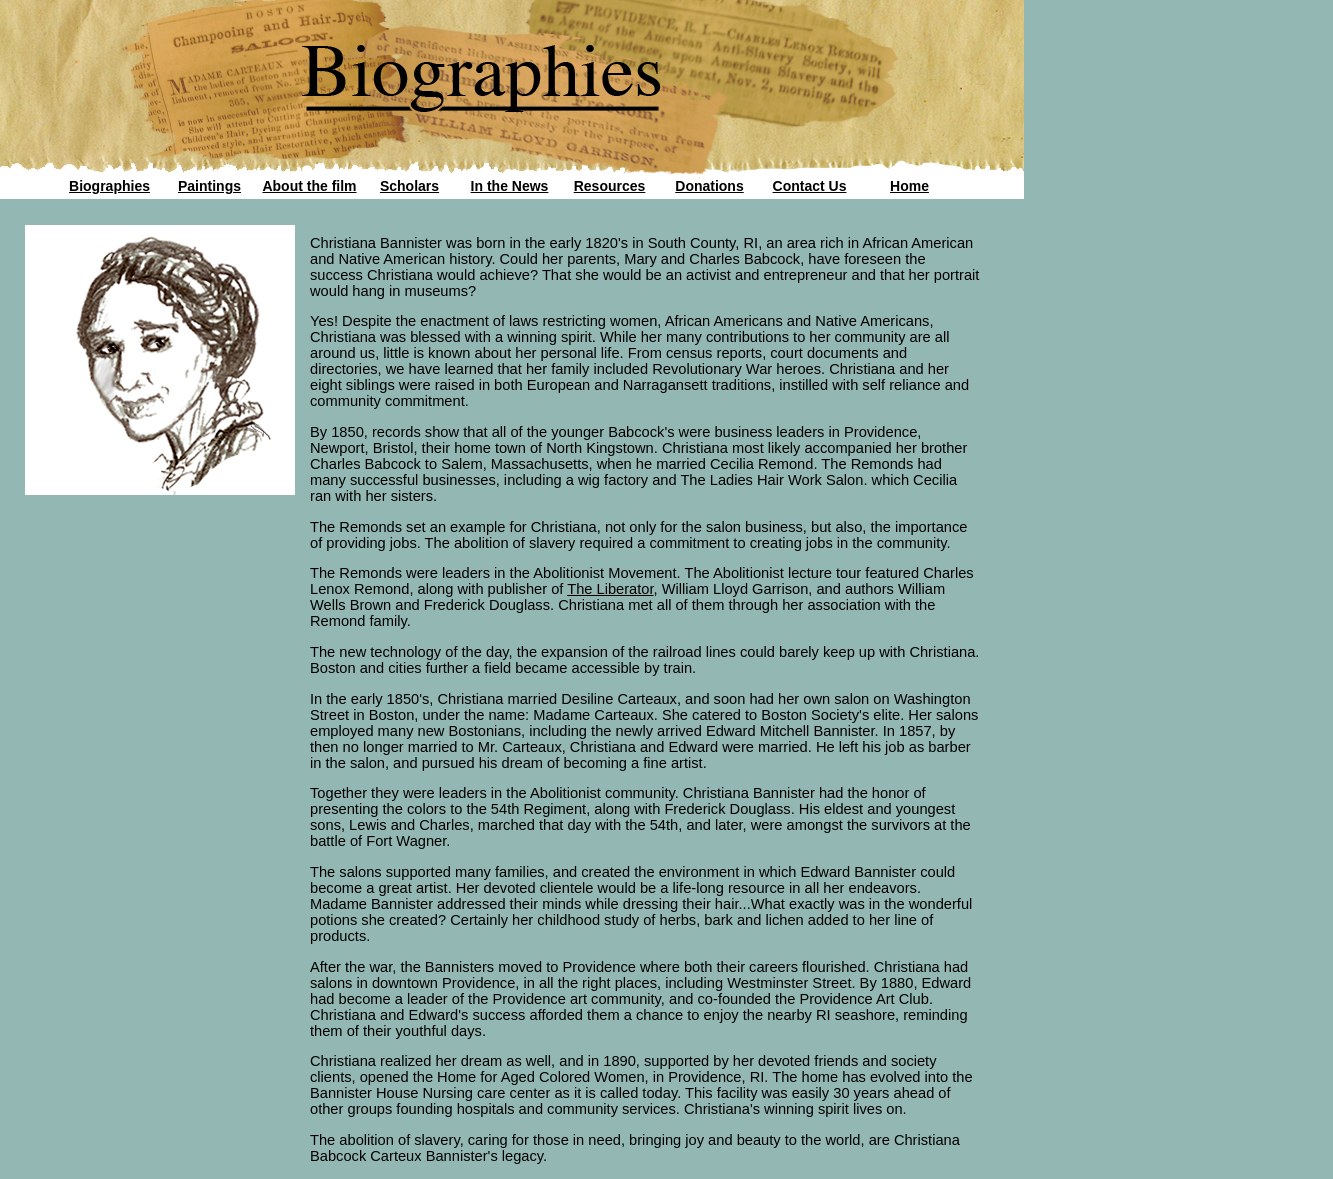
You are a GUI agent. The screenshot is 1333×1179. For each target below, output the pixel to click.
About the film (309, 186)
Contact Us (810, 186)
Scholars (409, 186)
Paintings (209, 186)
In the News (510, 186)
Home (909, 186)
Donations (709, 186)
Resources (610, 186)
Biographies (109, 186)
